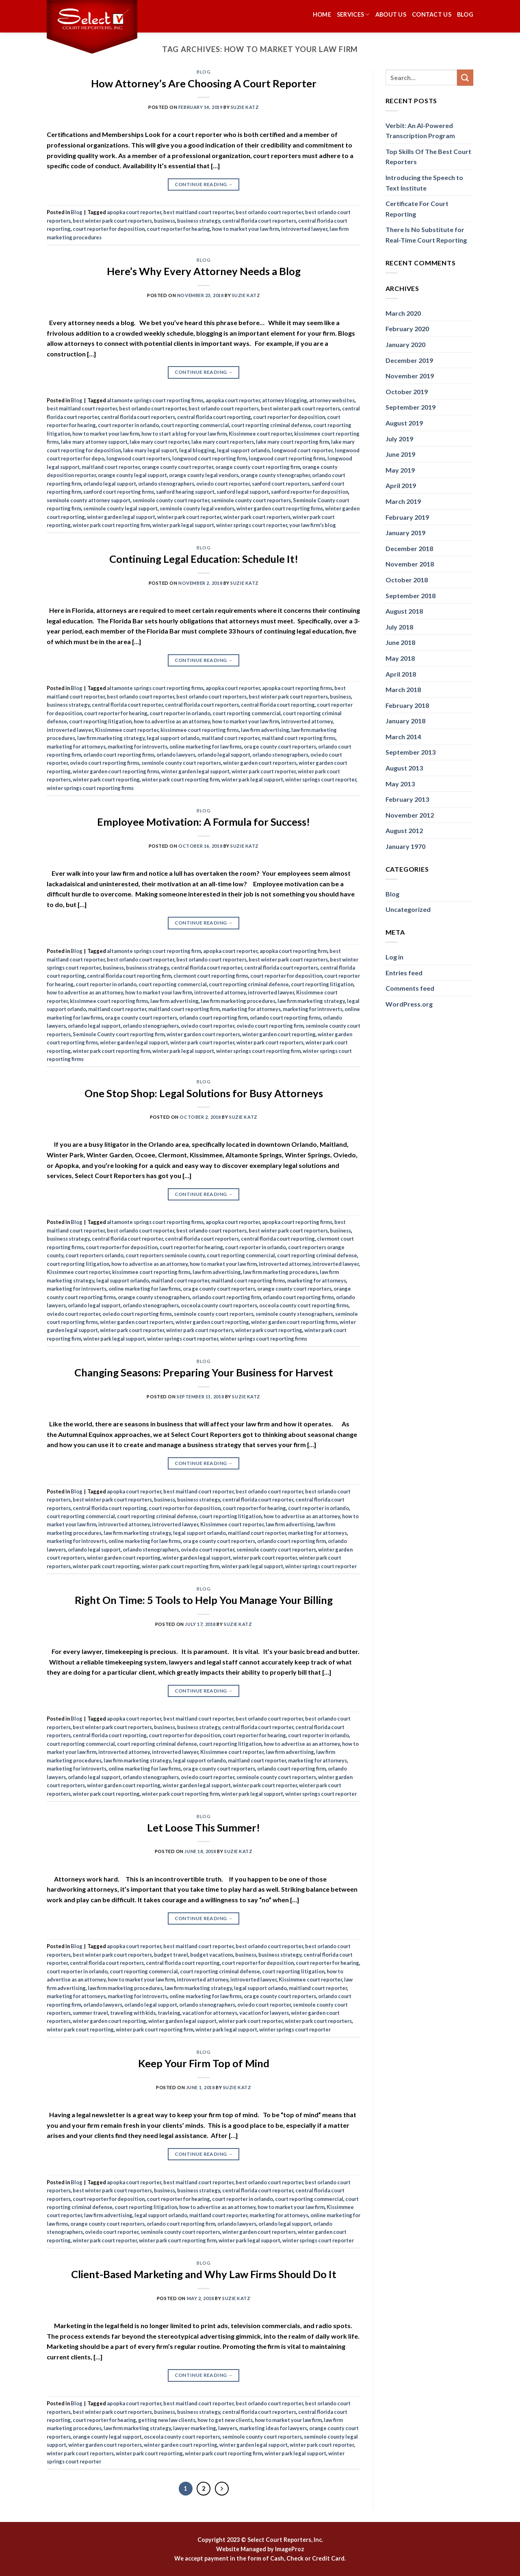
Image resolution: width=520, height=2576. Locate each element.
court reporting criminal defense (271, 425)
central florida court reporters (259, 220)
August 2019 (404, 423)
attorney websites (332, 400)
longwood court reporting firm (209, 458)
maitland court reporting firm (184, 1009)
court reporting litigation (100, 721)
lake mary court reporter (159, 441)
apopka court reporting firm (293, 951)
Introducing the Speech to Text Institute (424, 183)
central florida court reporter (127, 704)
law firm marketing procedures (238, 1001)
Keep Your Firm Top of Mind (203, 2063)
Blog (465, 14)
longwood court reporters (138, 458)
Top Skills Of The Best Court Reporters (428, 157)
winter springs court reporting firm (258, 1051)
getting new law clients (166, 2420)
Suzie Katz (245, 107)
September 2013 (411, 752)
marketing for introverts (137, 746)
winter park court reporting (106, 779)
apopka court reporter (134, 212)
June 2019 (400, 454)
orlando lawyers (175, 754)
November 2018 (410, 564)
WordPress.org (409, 1004)
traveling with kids (133, 2013)
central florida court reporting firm (129, 975)
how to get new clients (225, 2420)
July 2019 (399, 439)
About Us (390, 14)
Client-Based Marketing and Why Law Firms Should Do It (203, 2274)
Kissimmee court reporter (260, 433)
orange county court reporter (177, 467)
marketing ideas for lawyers (273, 2428)
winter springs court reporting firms (90, 788)
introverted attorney (307, 721)
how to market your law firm (245, 229)
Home (322, 14)
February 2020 (407, 328)
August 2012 (404, 830)
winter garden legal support (121, 517)
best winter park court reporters (112, 220)
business (164, 220)
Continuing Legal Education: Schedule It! (203, 559)
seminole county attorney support (88, 500)
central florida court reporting (214, 417)
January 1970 (405, 846)
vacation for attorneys (209, 2013)
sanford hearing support (185, 491)
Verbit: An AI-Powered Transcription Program (420, 131)
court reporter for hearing (178, 229)
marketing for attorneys (76, 746)
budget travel (171, 1954)
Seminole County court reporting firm (119, 1034)
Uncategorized (408, 909)
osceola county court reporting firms (304, 1305)
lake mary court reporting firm (292, 441)
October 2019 (407, 391)
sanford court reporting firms (118, 491)
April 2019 (401, 485)
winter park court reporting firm (111, 525)
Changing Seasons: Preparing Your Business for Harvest (203, 1372)
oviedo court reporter (223, 483)
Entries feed (404, 973)
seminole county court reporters (251, 500)
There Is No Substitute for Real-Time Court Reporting (426, 235)
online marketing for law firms (205, 746)
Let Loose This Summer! (203, 1827)
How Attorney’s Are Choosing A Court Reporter (203, 83)
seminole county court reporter (170, 500)
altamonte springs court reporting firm (154, 951)
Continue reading (204, 184)
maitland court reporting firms (299, 738)
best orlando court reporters (223, 408)
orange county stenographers (154, 1297)
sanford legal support (243, 491)
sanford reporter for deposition (309, 491)
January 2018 (405, 721)
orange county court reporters (294, 1288)
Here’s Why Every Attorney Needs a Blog (204, 271)
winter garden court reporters (260, 763)
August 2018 (404, 611)
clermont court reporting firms (210, 975)
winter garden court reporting (279, 1034)
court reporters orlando (94, 1255)
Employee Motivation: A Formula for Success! (203, 822)
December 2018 (409, 548)
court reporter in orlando (128, 425)
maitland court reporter (111, 467)
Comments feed (410, 988)
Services (353, 14)
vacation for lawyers (264, 2013)
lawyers (227, 2428)
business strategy (198, 220)
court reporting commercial (195, 425)
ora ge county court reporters (280, 746)
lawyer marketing (194, 2428)
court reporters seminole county (165, 1255)
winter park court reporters (256, 517)
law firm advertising (265, 730)
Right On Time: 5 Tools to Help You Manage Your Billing (204, 1600)
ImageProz (289, 2549)
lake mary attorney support (94, 441)
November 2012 (410, 815)
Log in (394, 957)
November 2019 (410, 376)
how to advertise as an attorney (172, 721)
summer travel (90, 2013)
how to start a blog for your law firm (184, 433)
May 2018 (400, 658)
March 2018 (403, 689)
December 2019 (409, 360)
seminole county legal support (120, 508)
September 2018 (411, 595)
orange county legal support (132, 475)
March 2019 (403, 501)
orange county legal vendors (203, 475)
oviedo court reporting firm (269, 1025)
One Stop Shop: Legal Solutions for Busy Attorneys (203, 1093)
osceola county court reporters (219, 1305)
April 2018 (401, 674)
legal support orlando (243, 450)
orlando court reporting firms (118, 754)
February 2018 (407, 705)
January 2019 (405, 532)
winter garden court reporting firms (116, 771)
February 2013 (407, 799)
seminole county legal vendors (197, 508)
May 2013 (400, 784)
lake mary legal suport (150, 450)
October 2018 (407, 580)
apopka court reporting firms (297, 688)
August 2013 (404, 768)
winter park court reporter (189, 517)
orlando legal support (109, 483)
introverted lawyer (304, 229)
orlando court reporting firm (213, 1017)
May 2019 (400, 470)
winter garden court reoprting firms (279, 508)
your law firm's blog (312, 525)
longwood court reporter (302, 450)
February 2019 (407, 517)
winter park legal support (183, 525)
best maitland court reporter (198, 212)
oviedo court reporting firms (104, 763)
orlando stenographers (166, 483)
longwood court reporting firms (287, 458)
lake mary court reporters (222, 441)
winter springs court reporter (251, 525)
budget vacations (211, 1954)
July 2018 (399, 627)
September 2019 (411, 407)
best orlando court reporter (269, 212)
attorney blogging (284, 400)
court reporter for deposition (109, 229)
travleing (169, 2013)
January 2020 (405, 344)
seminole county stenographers (294, 1314)
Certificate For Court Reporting (417, 209)
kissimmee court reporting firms (199, 730)
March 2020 (403, 313)
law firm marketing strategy (111, 738)
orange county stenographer (275, 475)
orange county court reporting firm (257, 467)
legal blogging (197, 450)
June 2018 (400, 642)
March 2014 (403, 736)
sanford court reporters (281, 483)
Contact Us (431, 14)
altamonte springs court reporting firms (155, 400)
